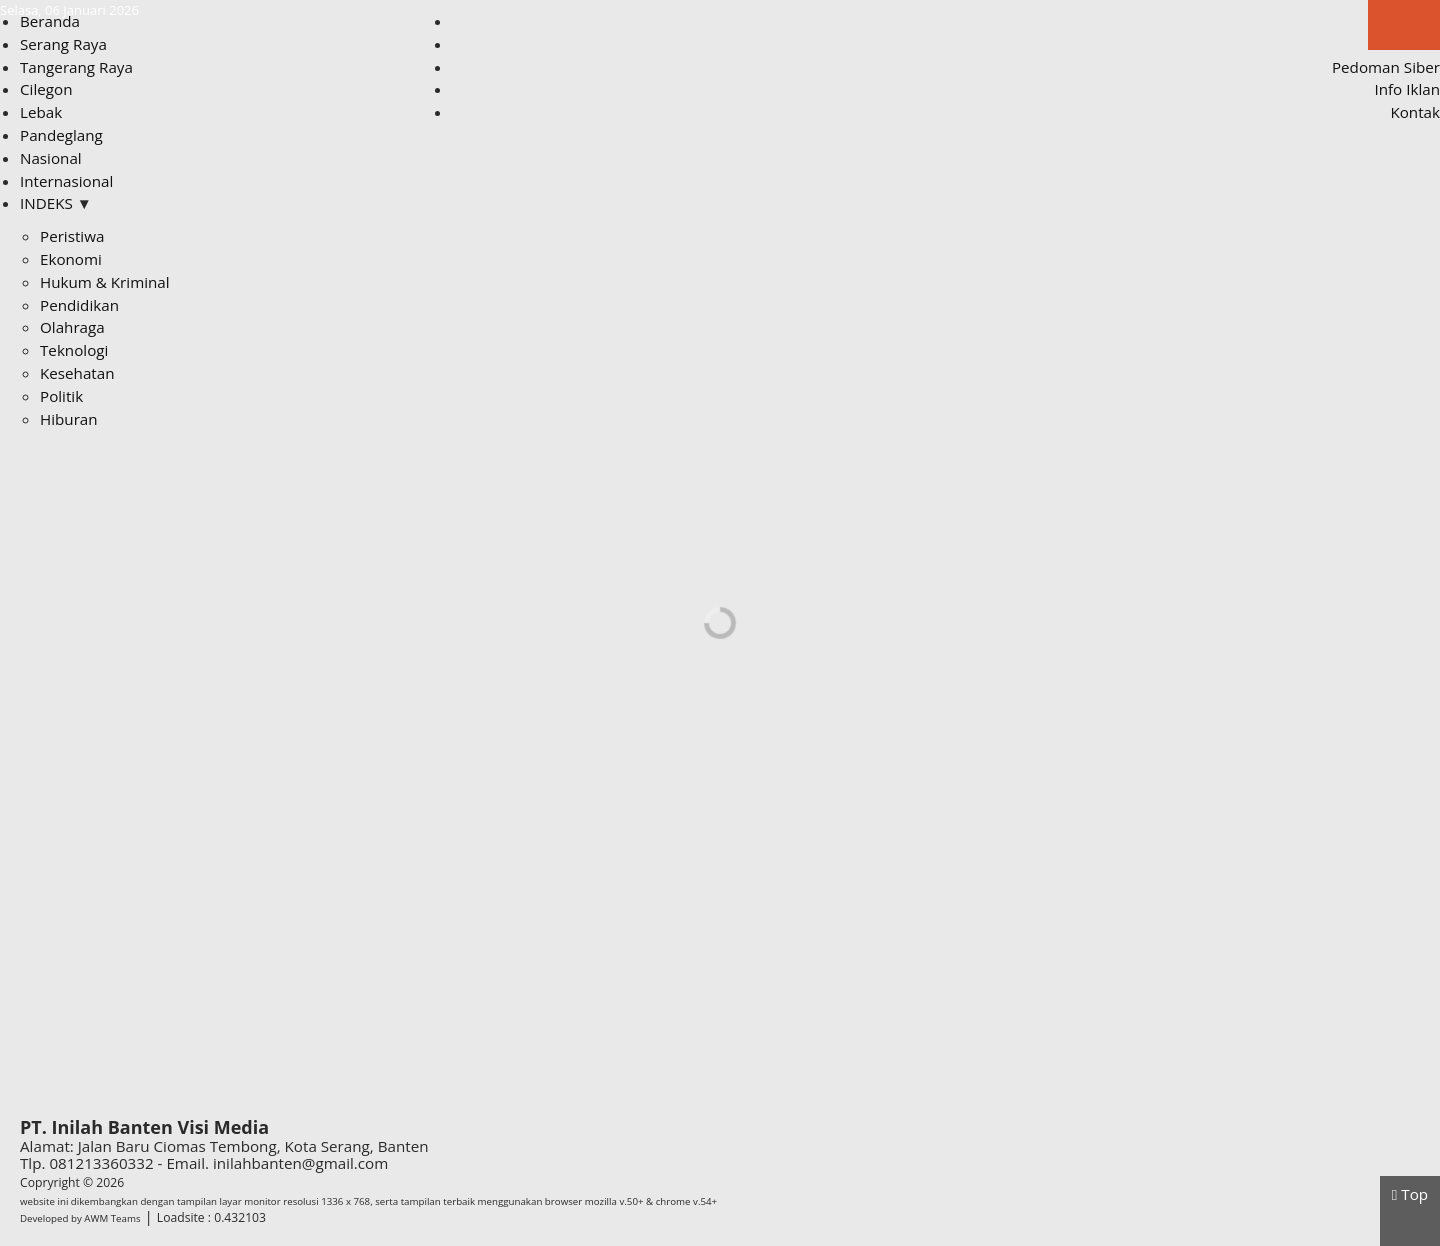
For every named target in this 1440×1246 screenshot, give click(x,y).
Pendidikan (79, 305)
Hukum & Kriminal (105, 282)
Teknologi (74, 350)
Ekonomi (71, 259)
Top (1410, 1194)
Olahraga (72, 327)
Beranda (50, 21)
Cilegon (46, 89)
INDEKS (56, 203)
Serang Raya (63, 44)
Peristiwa (72, 236)
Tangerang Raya (76, 67)
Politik (61, 396)
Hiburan (69, 419)
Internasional (66, 181)
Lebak (41, 112)
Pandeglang (61, 135)
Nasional (51, 158)
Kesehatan (77, 373)
